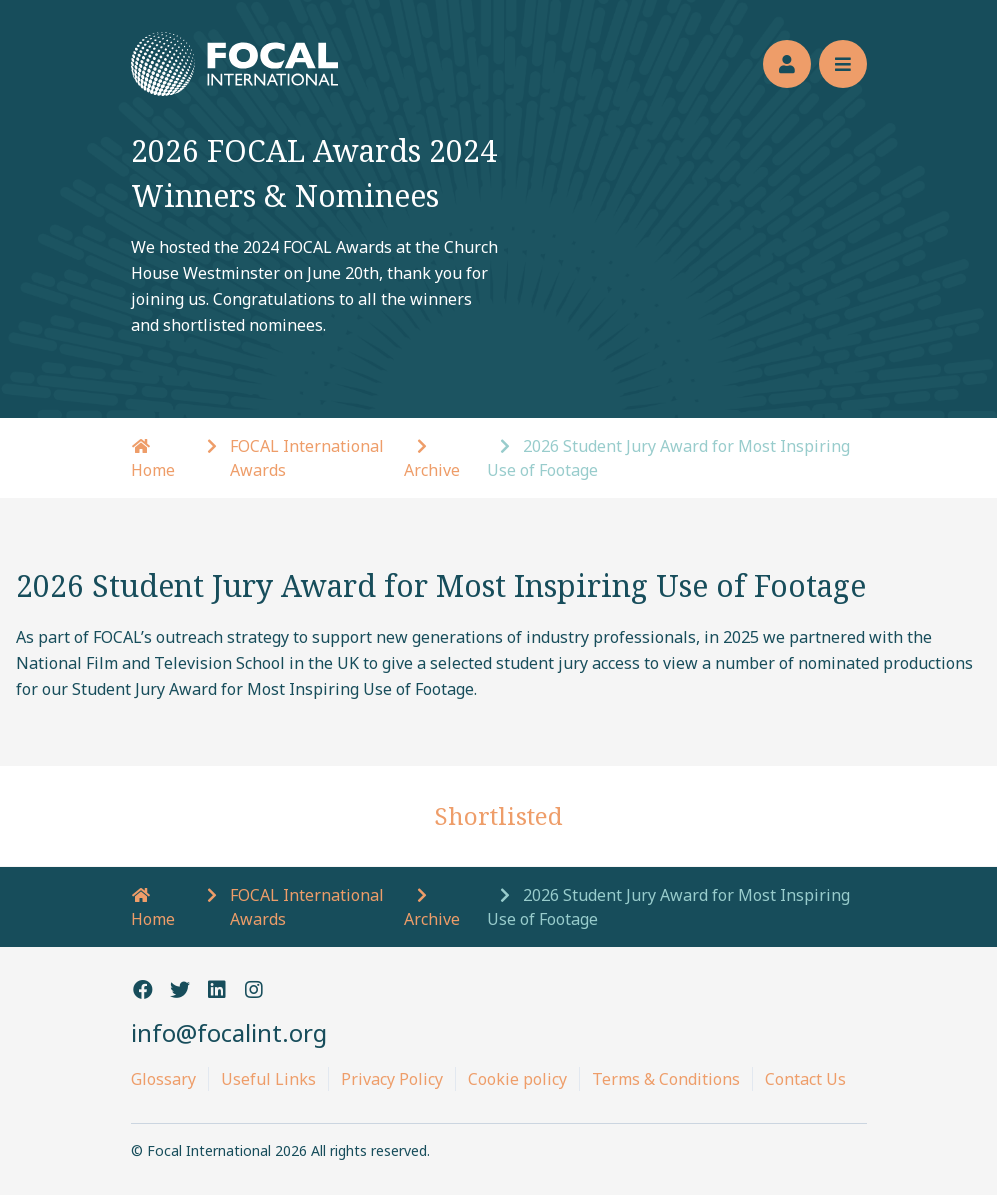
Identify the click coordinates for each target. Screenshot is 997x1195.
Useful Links (268, 1079)
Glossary (163, 1079)
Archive (432, 470)
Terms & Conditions (666, 1079)
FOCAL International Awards (307, 458)
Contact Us (805, 1079)
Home (153, 908)
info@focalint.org (229, 1032)
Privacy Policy (392, 1079)
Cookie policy (517, 1079)
